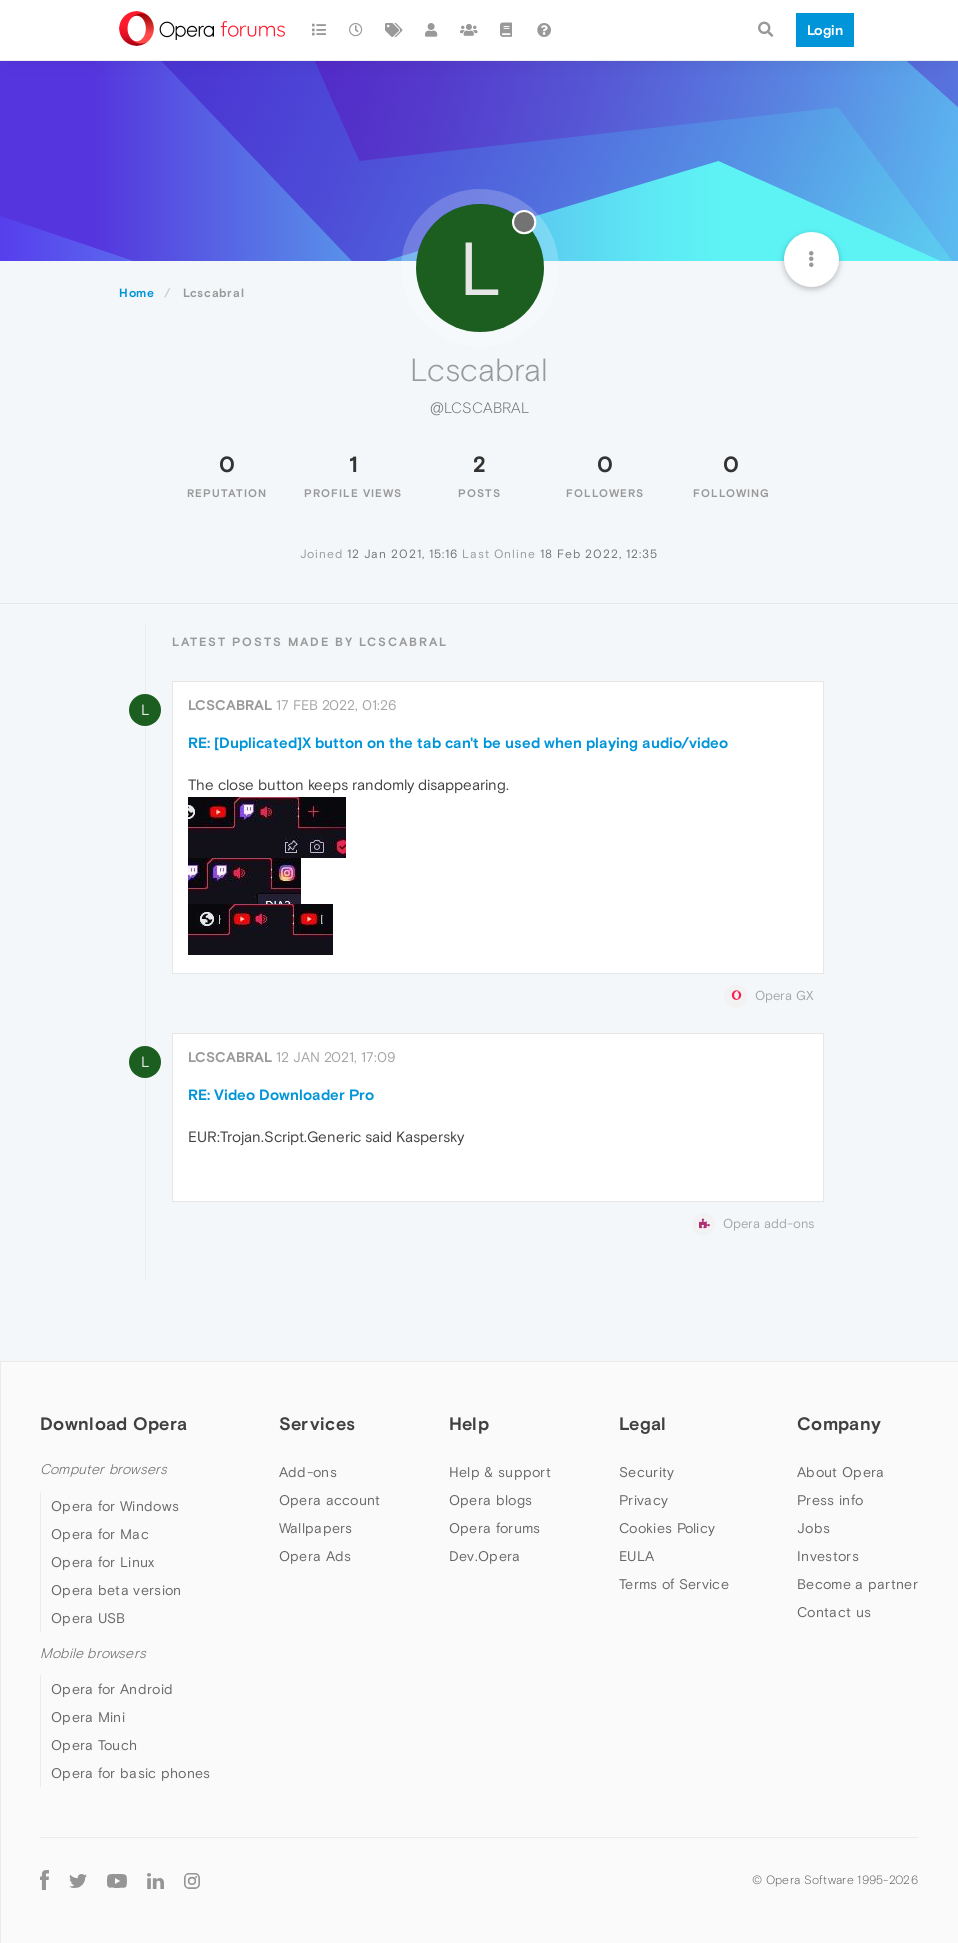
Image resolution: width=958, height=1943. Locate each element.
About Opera (840, 1472)
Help (469, 1423)
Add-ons (308, 1472)
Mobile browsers (93, 1653)
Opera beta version (116, 1590)
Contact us (834, 1612)
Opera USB (88, 1618)
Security (646, 1472)
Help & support (500, 1472)
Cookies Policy (667, 1528)
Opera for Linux (103, 1562)
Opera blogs (490, 1500)
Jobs (813, 1528)
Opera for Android (112, 1689)
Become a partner (857, 1584)
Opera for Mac (100, 1534)
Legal (643, 1423)
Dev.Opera (485, 1556)
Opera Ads (315, 1556)
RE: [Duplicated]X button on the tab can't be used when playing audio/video (458, 742)
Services (317, 1423)
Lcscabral (230, 705)
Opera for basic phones (131, 1773)
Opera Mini (88, 1717)
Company (839, 1423)
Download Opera (113, 1423)
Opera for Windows (115, 1506)
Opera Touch (94, 1745)
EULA (636, 1556)
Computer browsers (103, 1469)
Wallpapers (316, 1528)
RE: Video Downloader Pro (281, 1094)
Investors (828, 1556)
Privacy (643, 1500)
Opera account (330, 1500)
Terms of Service (674, 1584)
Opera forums (495, 1528)
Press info (830, 1500)
